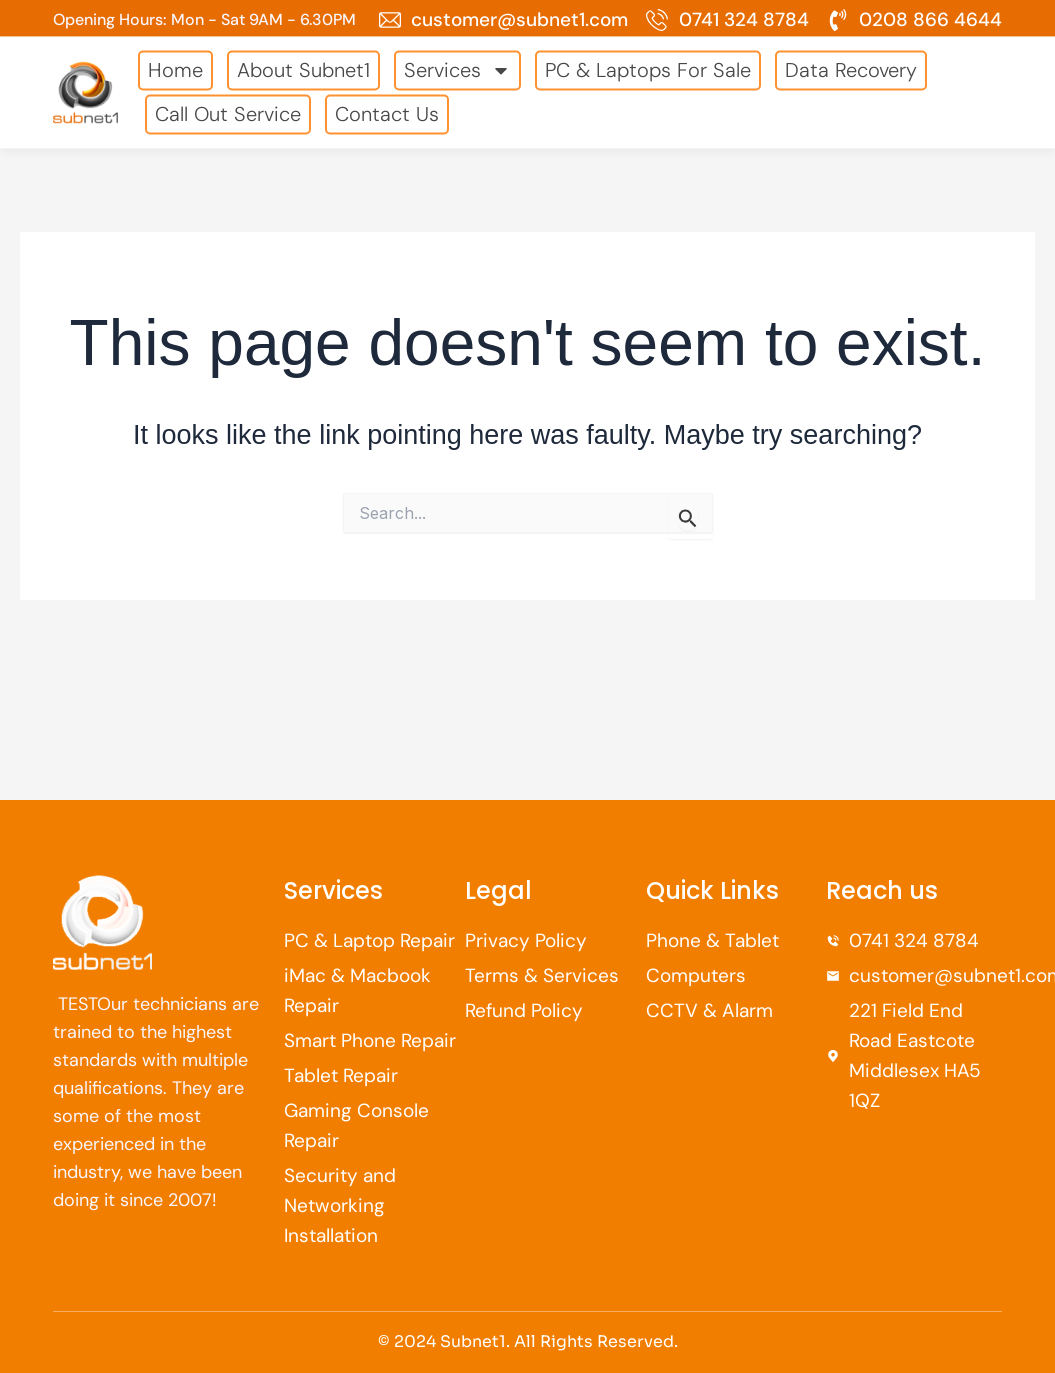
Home (175, 61)
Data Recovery (851, 61)
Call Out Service (228, 105)
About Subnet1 (303, 61)
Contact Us (387, 105)
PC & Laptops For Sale (648, 61)
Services (457, 61)
